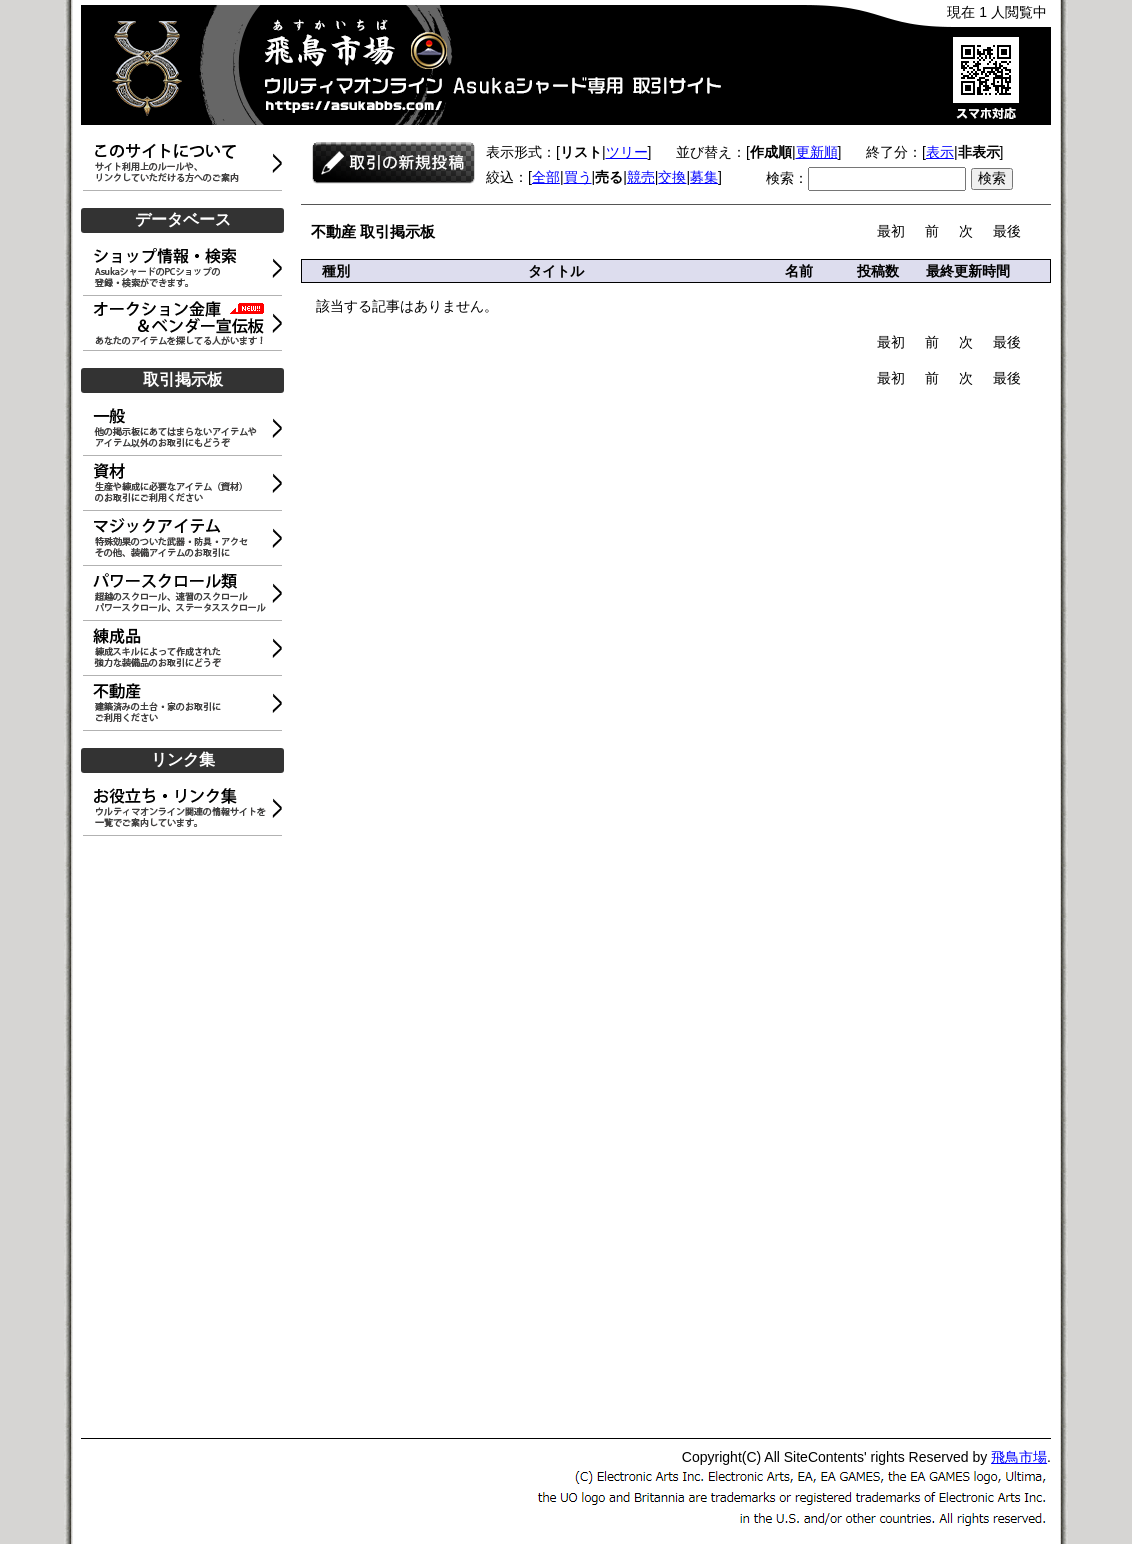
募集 (704, 177)
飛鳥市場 (1019, 1457)
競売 (641, 177)
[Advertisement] (186, 1138)
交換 (672, 177)
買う (578, 177)
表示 (940, 152)
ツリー (627, 152)
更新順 (817, 152)
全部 (546, 177)
